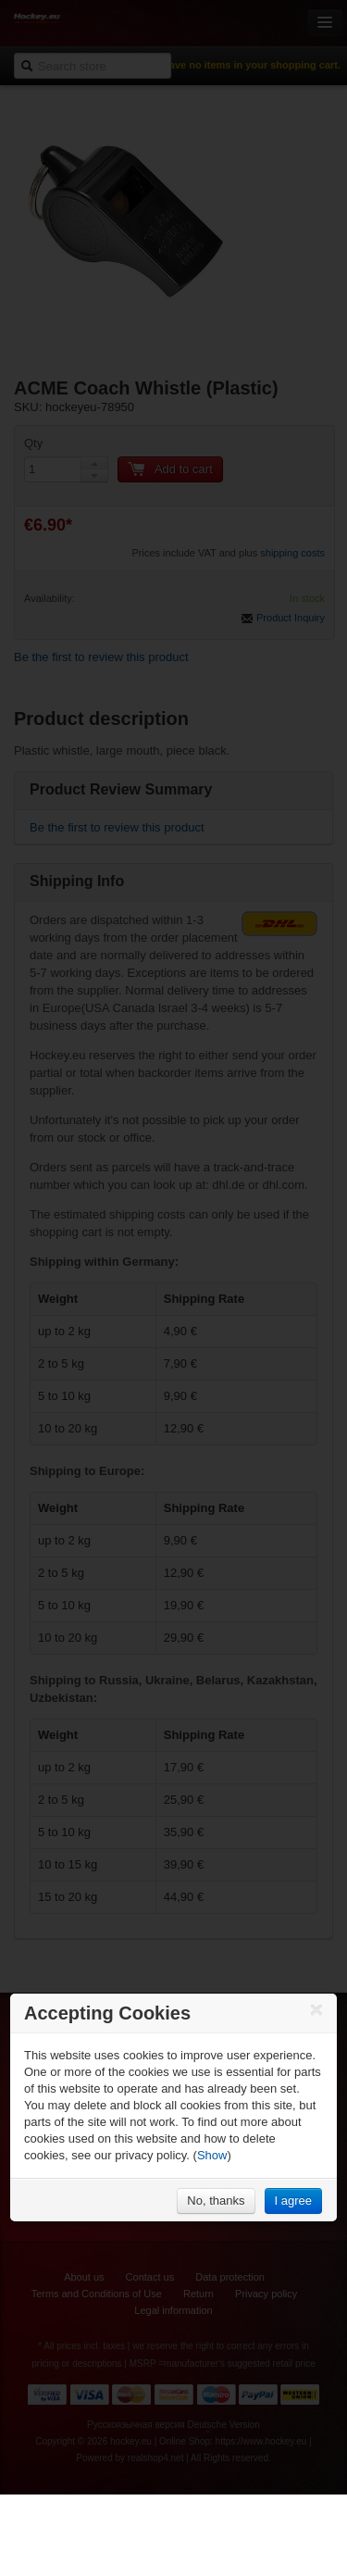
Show (212, 2155)
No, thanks (215, 2200)
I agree (293, 2200)
